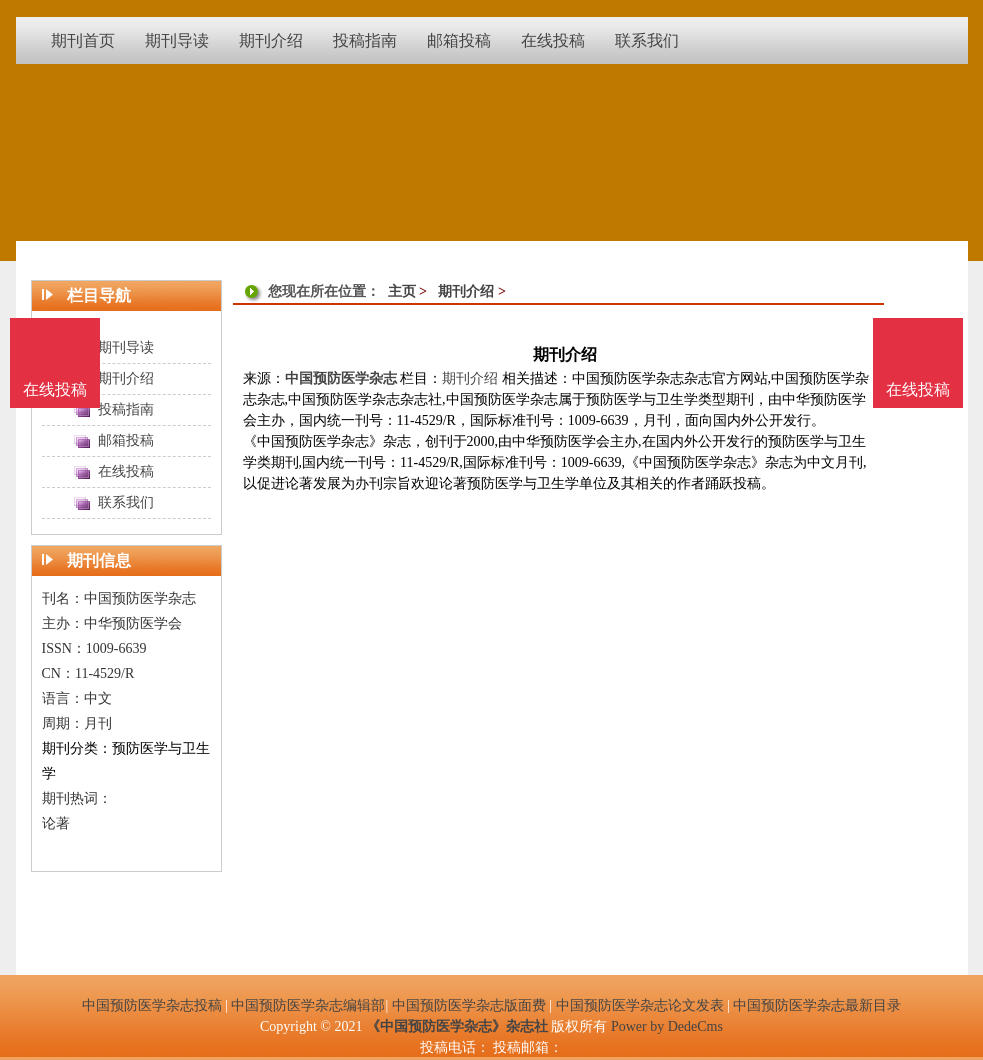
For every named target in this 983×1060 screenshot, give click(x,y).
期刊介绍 (466, 291)
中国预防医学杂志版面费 (469, 1005)
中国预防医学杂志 (341, 378)
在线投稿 (918, 389)
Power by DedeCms (667, 1026)
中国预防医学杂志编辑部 (308, 1005)
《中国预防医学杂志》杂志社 (457, 1026)
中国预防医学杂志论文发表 (640, 1005)
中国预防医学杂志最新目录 (817, 1005)
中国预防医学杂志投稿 (152, 1005)
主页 (402, 291)
